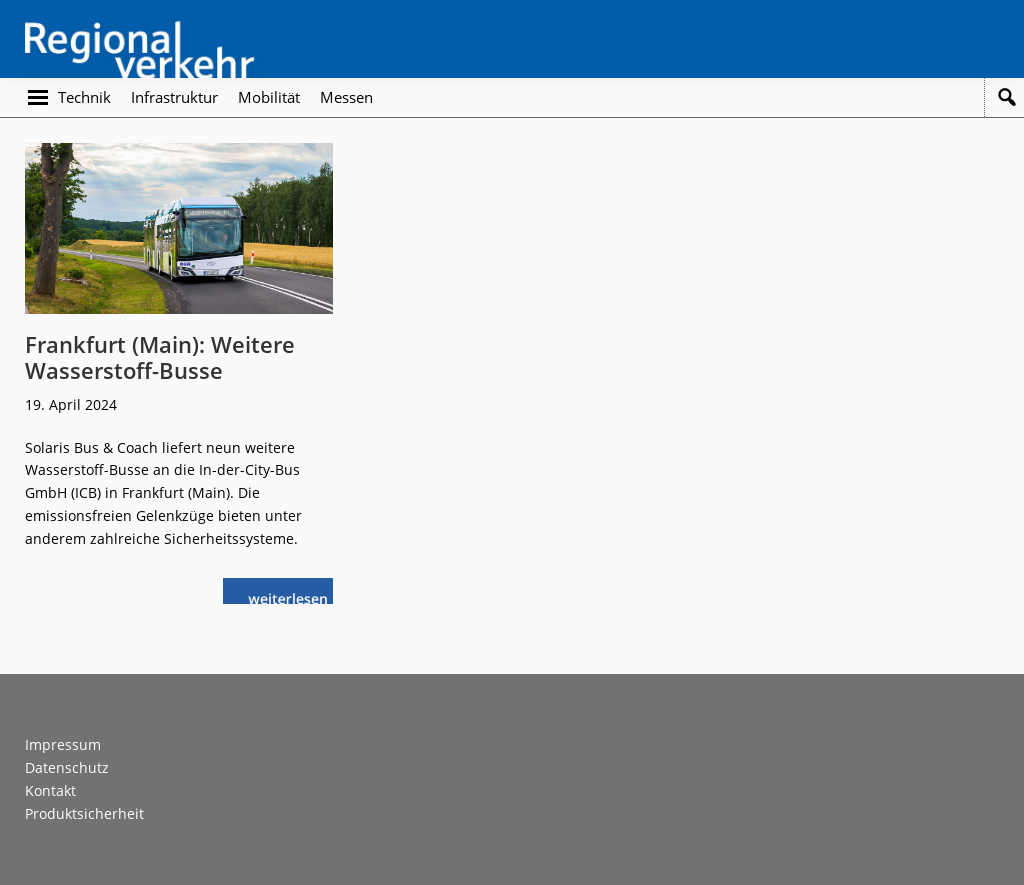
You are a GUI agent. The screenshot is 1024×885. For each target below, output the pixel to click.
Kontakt (50, 790)
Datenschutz (67, 767)
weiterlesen (293, 596)
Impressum (63, 744)
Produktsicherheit (84, 813)
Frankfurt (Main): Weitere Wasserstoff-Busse (160, 357)
